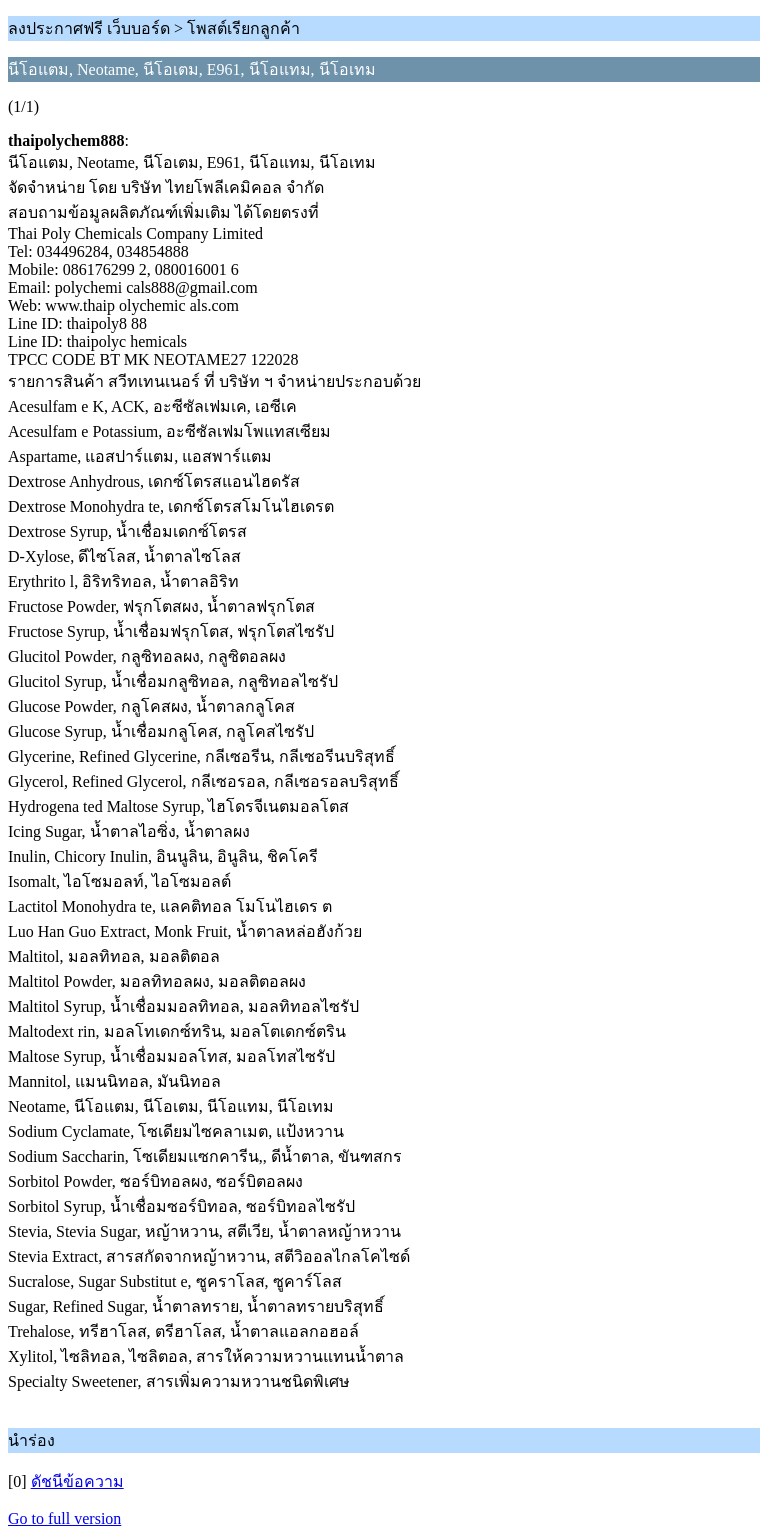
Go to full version (64, 1518)
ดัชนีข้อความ (77, 1481)
